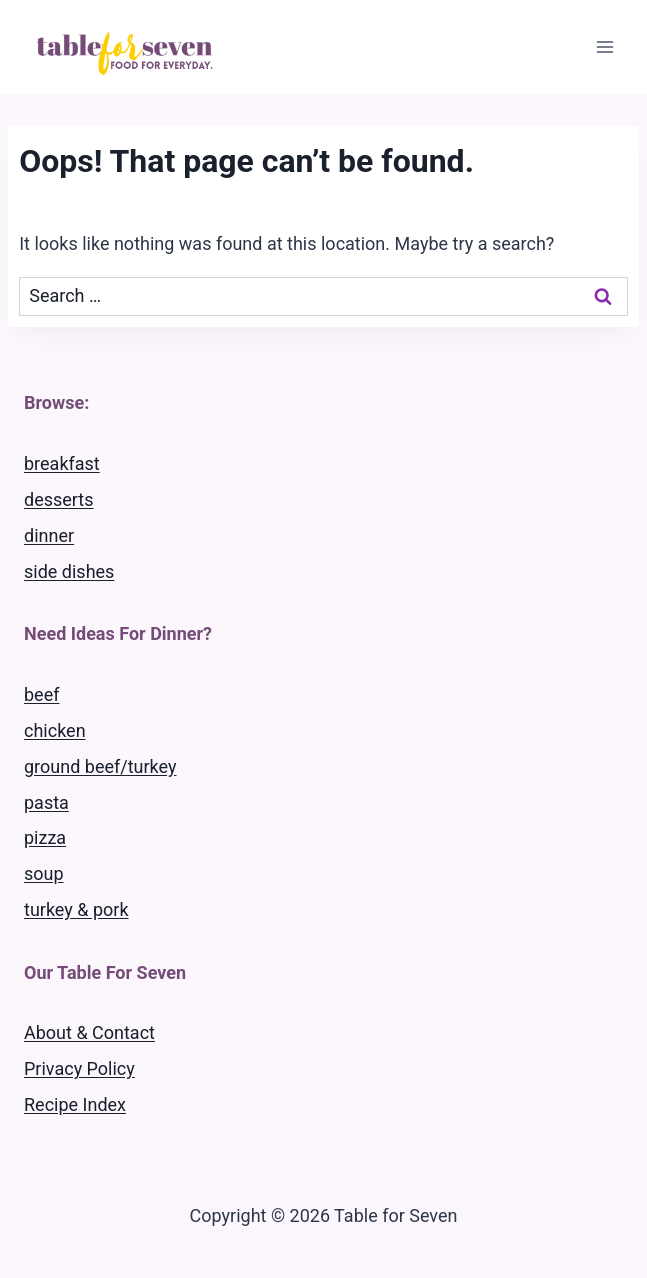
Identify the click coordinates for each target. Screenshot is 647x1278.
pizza (45, 837)
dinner (49, 535)
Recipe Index (75, 1104)
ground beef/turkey (100, 766)
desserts (59, 499)
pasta (46, 802)
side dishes (69, 571)
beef (41, 694)
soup (44, 873)
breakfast (62, 463)
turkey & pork (76, 909)
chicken (55, 730)
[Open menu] (604, 46)
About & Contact (89, 1032)
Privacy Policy (79, 1068)
